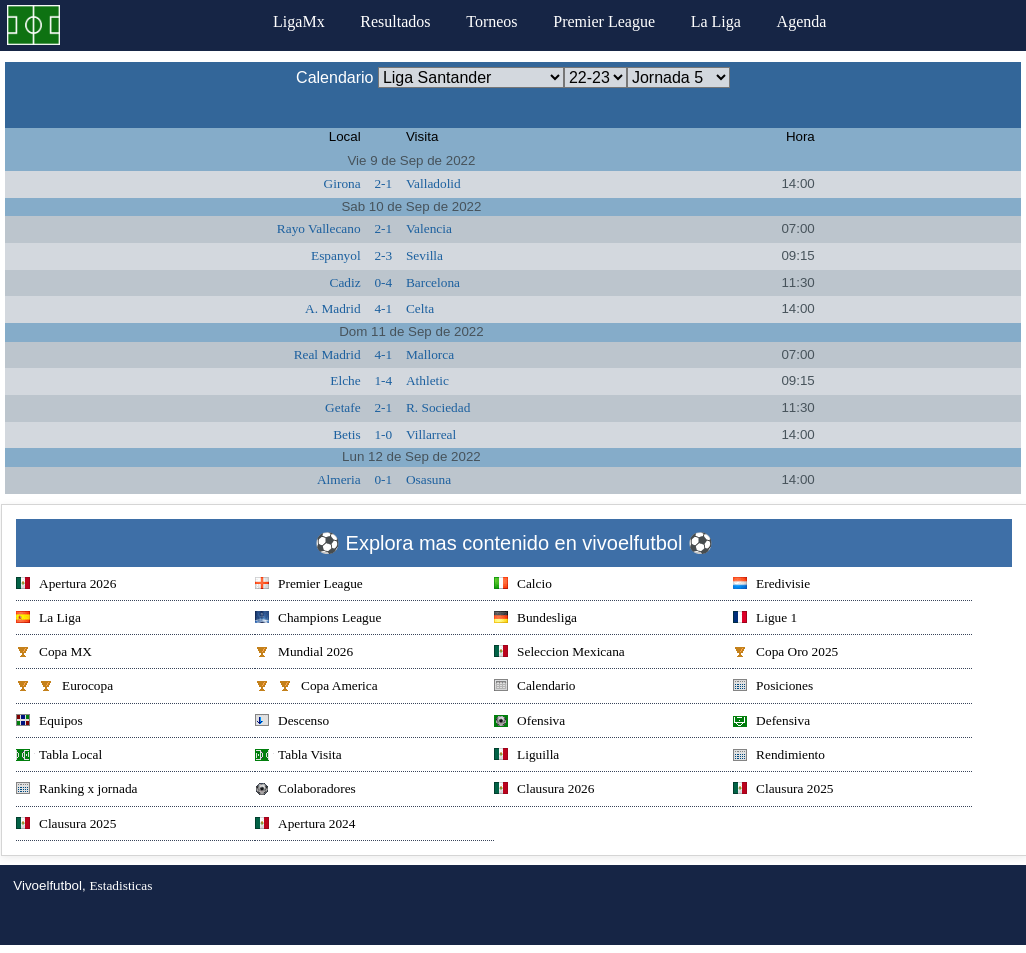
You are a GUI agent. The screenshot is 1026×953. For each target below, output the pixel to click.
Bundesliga (535, 619)
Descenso (292, 722)
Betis (346, 434)
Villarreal (431, 434)
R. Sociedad (438, 407)
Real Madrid (327, 354)
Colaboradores (305, 790)
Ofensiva (529, 722)
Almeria (339, 479)
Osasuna (428, 479)
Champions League (318, 619)
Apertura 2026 (66, 585)
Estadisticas (120, 885)
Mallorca (430, 354)
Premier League (604, 21)
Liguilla (526, 756)
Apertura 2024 (305, 825)
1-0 (383, 434)
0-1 (383, 479)
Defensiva (771, 722)
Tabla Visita (298, 756)
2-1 (383, 183)
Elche (345, 380)
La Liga (716, 21)
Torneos (491, 21)
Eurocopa (64, 687)
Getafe (343, 407)
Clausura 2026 (544, 790)
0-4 (383, 282)
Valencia (429, 228)
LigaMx (299, 21)
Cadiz (345, 282)
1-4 (383, 380)
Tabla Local (59, 756)
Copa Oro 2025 (785, 653)
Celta (420, 308)
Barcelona (433, 282)
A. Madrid (333, 308)
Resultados (395, 21)
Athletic (427, 380)
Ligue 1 (765, 619)
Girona (342, 183)
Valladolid (433, 183)
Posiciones (773, 687)
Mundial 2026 (304, 653)
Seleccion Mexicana (559, 653)
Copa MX (54, 653)
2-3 (383, 255)
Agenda (802, 21)
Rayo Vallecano (319, 228)
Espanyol (336, 255)
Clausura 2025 (783, 790)
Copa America (316, 687)
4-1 (383, 308)
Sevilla (424, 255)
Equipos (49, 722)
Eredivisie (771, 585)
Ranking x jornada (76, 790)
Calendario (534, 687)
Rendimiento (779, 756)
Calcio (523, 585)
